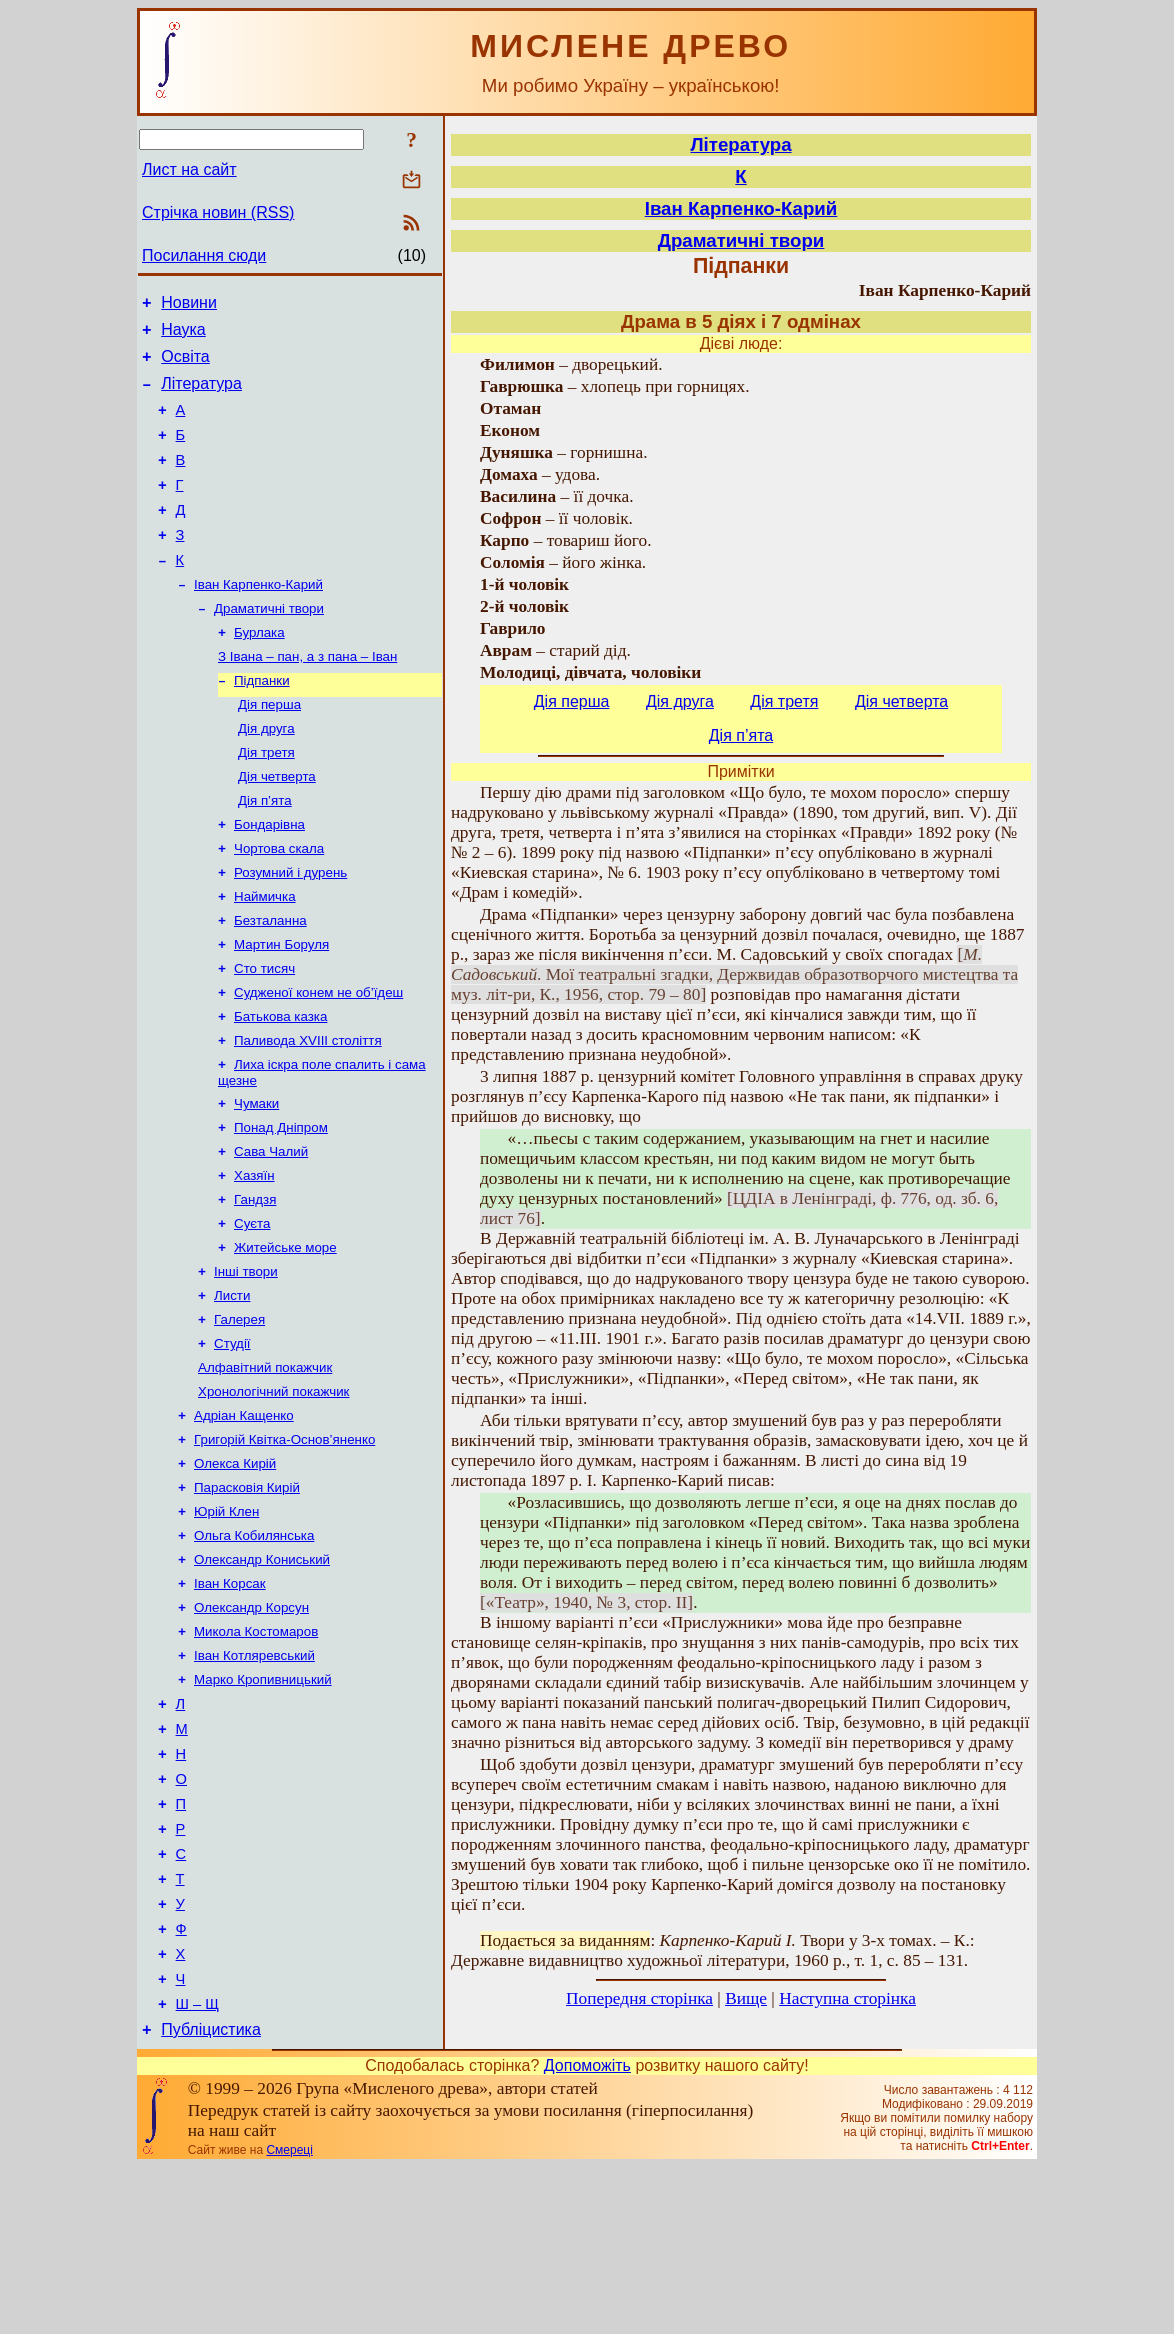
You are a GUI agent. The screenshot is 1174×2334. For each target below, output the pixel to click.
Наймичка (265, 957)
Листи (232, 1388)
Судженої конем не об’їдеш (318, 1061)
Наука (183, 335)
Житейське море (285, 1336)
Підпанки (262, 723)
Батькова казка (280, 1087)
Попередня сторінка (639, 1998)
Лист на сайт (189, 169)
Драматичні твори (269, 645)
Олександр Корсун (251, 1726)
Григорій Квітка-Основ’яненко (284, 1544)
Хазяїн (254, 1258)
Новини (189, 305)
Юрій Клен (226, 1622)
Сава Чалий (271, 1232)
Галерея (239, 1414)
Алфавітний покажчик (265, 1466)
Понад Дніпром (281, 1206)
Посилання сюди (204, 255)
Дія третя (266, 801)
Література (201, 395)
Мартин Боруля (281, 1009)
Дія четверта (277, 827)
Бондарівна (269, 879)
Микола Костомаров (256, 1752)
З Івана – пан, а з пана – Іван (307, 697)
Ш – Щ (197, 2168)
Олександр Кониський (262, 1674)
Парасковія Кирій (247, 1596)
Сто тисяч (264, 1035)
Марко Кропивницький (263, 1804)
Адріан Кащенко (244, 1518)
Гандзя (255, 1284)
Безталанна (270, 983)
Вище (746, 1998)
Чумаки (256, 1180)
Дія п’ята (265, 853)
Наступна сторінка (847, 1998)
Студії (232, 1440)
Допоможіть (587, 2232)
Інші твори (246, 1362)
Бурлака (259, 671)
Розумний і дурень (290, 931)
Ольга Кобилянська (254, 1648)
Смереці (289, 2317)
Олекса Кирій (235, 1570)
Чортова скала (279, 905)
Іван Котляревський (254, 1778)
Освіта (185, 365)
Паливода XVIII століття (308, 1113)
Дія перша (269, 749)
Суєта (252, 1310)
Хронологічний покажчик (273, 1492)
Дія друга (266, 775)
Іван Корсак (230, 1700)
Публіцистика (211, 2196)
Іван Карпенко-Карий (258, 619)
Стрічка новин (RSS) (218, 212)
